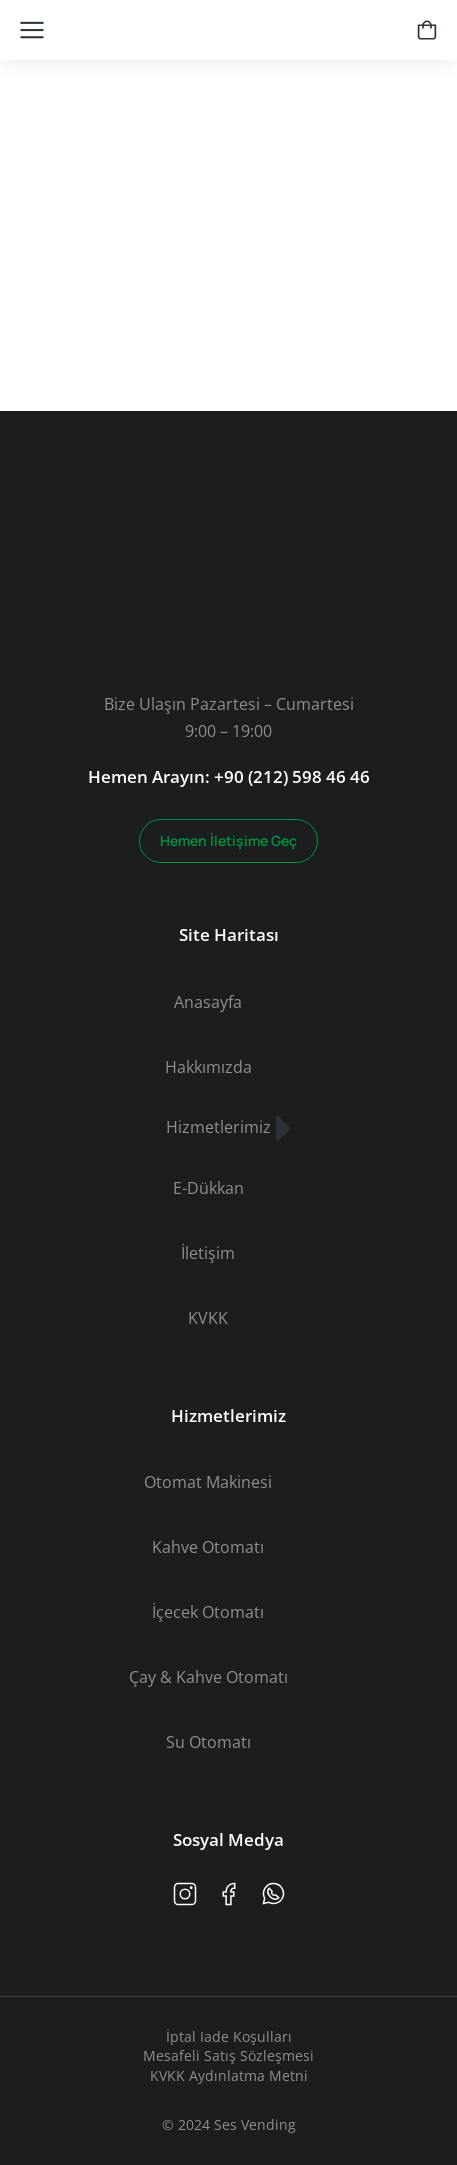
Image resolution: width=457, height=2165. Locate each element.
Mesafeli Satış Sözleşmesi (228, 2055)
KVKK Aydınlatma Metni (229, 2075)
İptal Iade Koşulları (229, 2036)
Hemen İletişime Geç (228, 840)
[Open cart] (427, 30)
